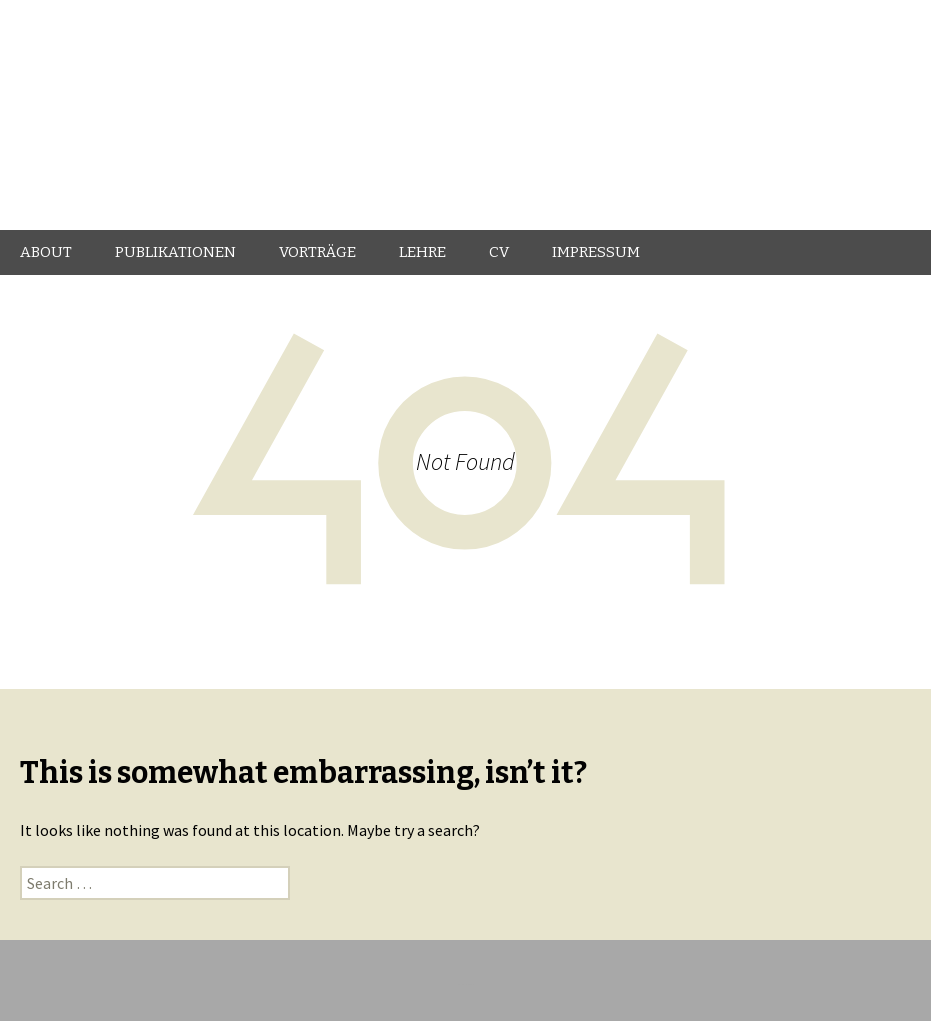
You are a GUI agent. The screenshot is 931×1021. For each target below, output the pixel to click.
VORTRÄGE (317, 252)
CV (499, 252)
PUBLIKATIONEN (175, 252)
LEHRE (422, 252)
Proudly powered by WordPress (465, 984)
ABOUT (46, 252)
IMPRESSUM (596, 252)
